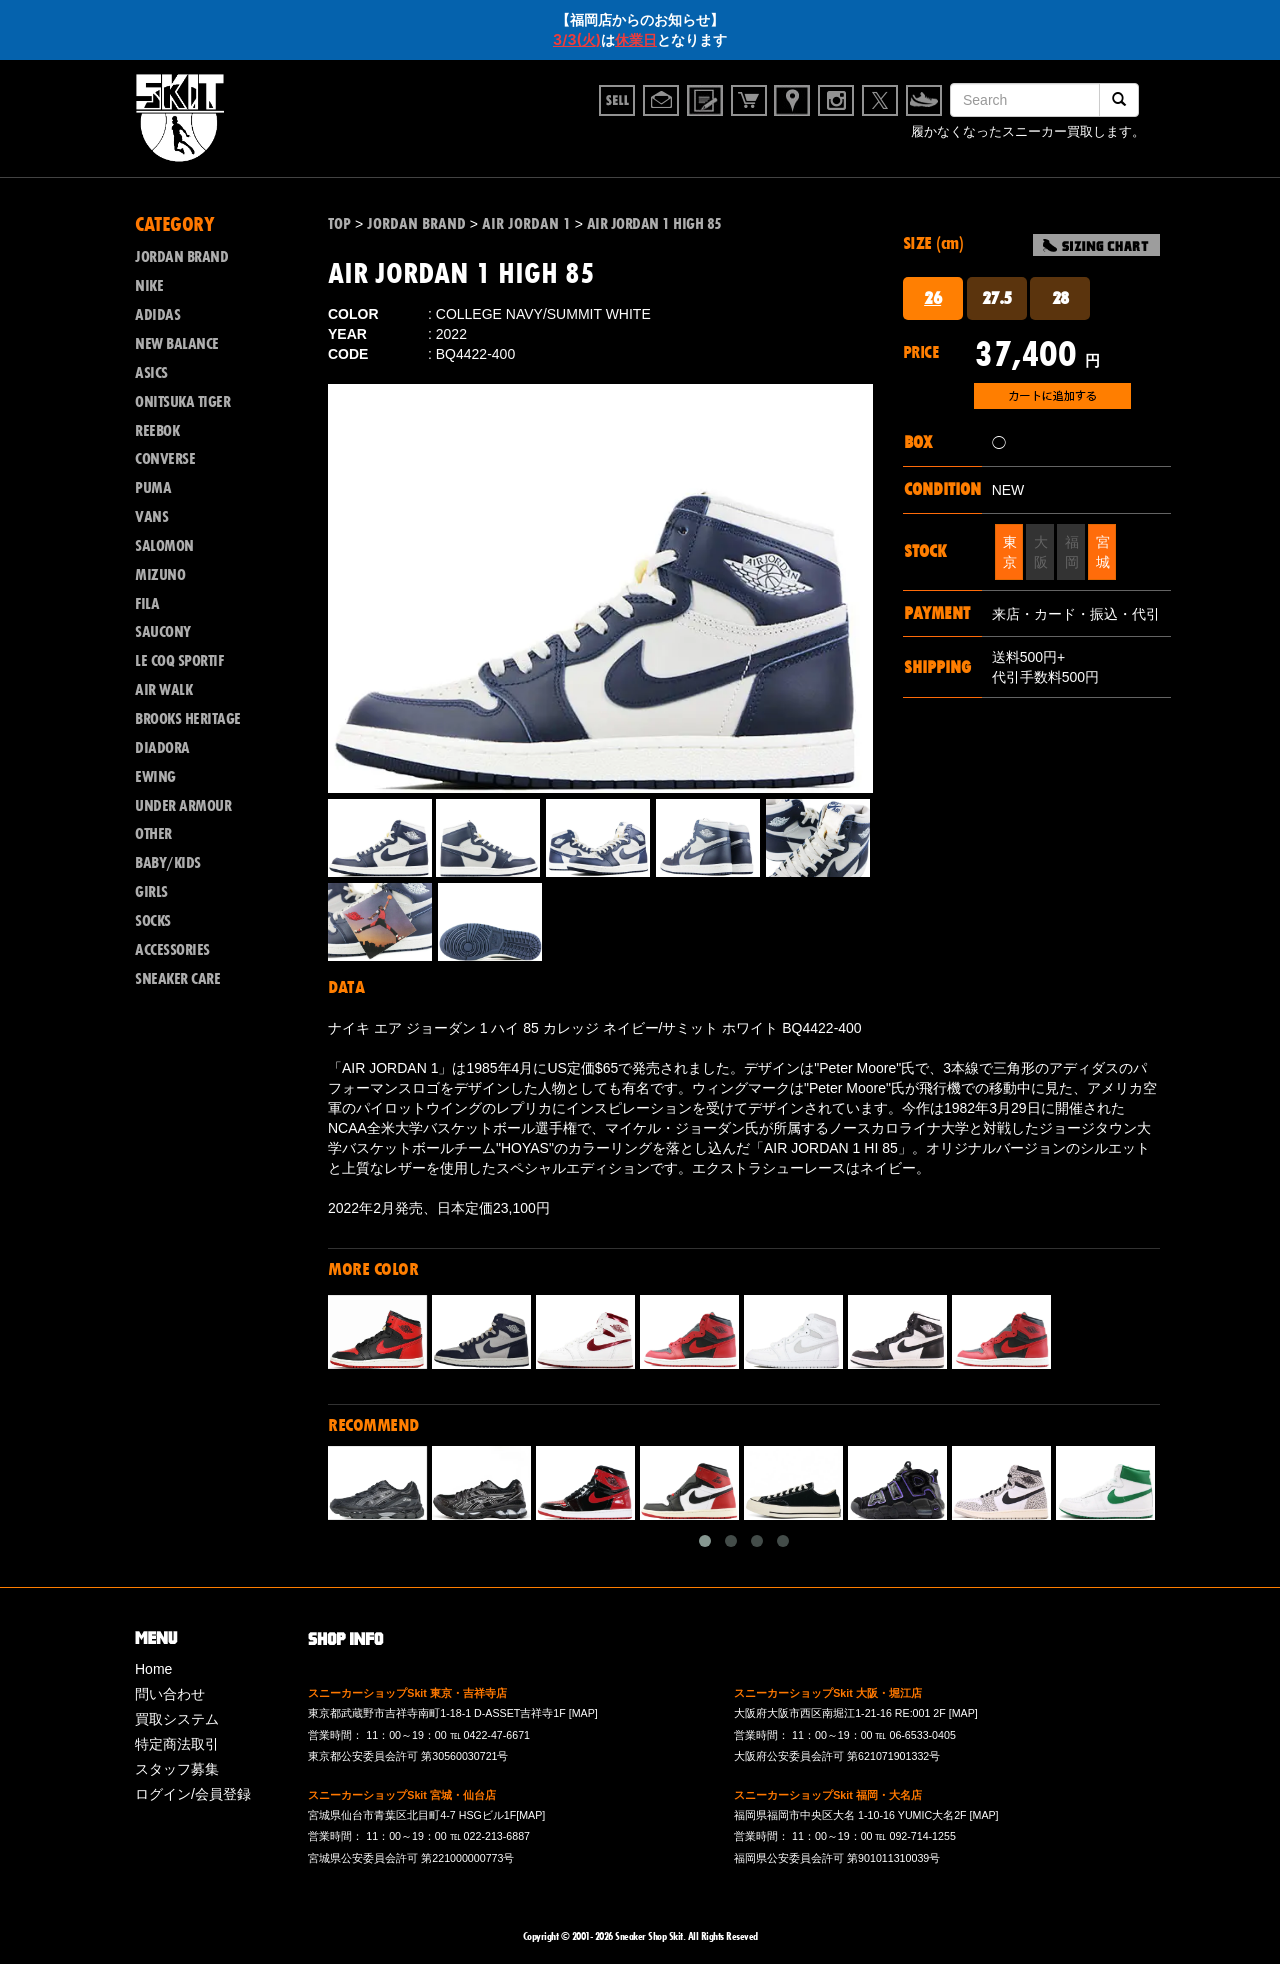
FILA (147, 604)
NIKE (149, 286)
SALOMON (164, 546)
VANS (151, 517)
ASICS (151, 373)
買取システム (177, 1719)
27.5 (997, 298)
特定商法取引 (177, 1744)
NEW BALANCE (177, 344)
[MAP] (583, 1713)
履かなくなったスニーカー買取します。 (1028, 131)
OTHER (153, 834)
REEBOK (157, 431)
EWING (155, 777)
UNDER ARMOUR (183, 806)
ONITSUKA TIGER (182, 402)
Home (153, 1669)
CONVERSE (165, 459)
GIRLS (151, 892)
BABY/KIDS (168, 863)
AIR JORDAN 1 (526, 224)
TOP (339, 224)
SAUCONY (163, 632)
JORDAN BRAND (181, 257)
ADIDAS (157, 315)
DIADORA (162, 748)
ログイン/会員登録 (193, 1794)
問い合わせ (170, 1694)
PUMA (153, 488)
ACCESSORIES (172, 950)
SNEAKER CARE (177, 979)
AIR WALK (163, 690)
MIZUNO (160, 575)
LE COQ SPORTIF (179, 661)
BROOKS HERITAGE (188, 719)
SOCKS (153, 921)
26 (932, 298)
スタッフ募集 (177, 1769)
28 (1060, 298)
